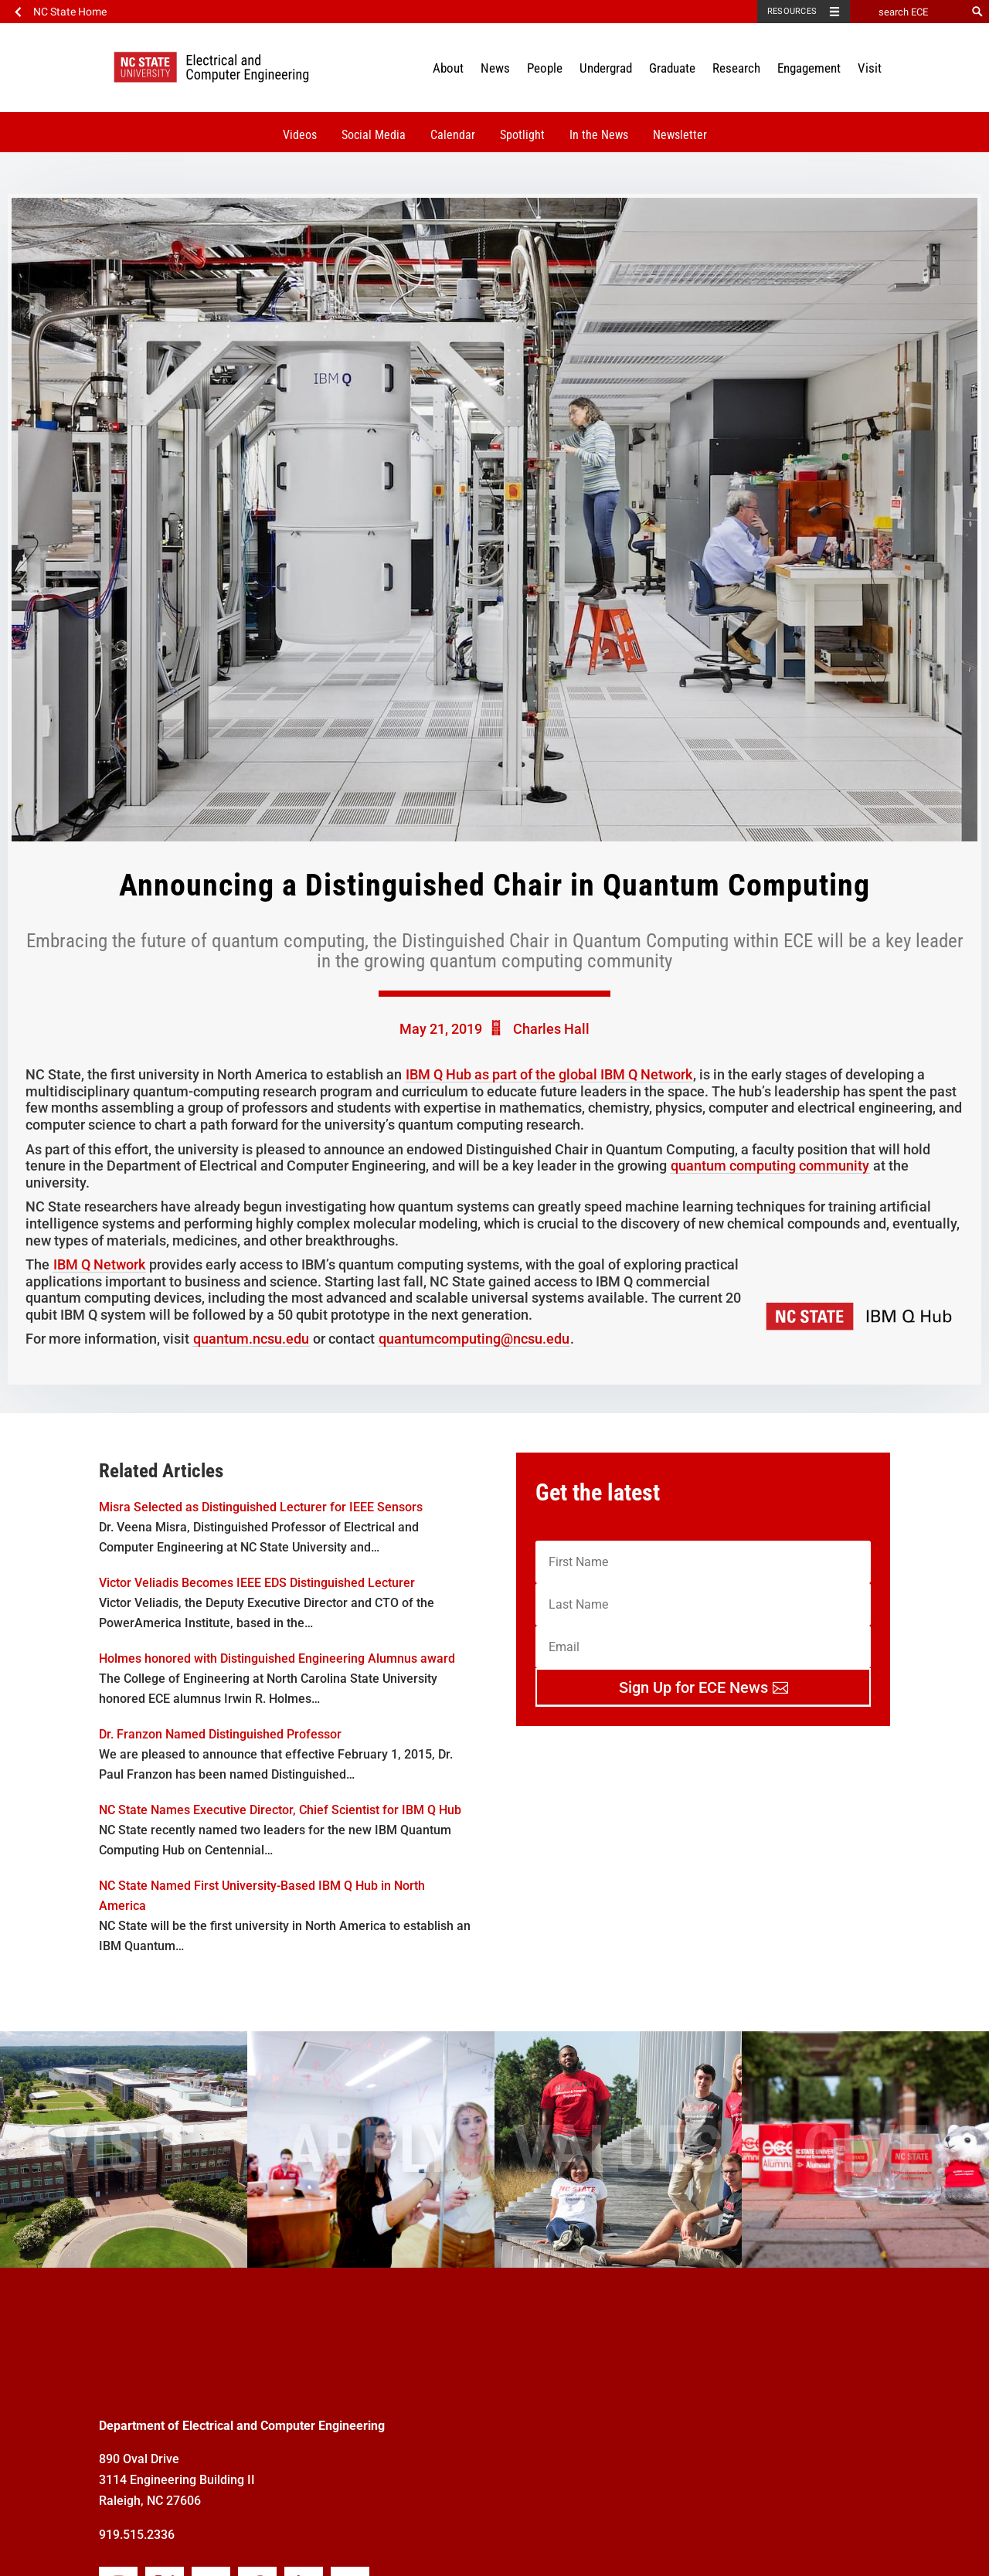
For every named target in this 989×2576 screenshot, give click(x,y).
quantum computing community (770, 1165)
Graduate (672, 68)
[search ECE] (908, 11)
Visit (870, 68)
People (544, 68)
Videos (300, 134)
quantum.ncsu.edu (251, 1338)
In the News (598, 134)
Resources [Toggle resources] (792, 11)
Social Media (374, 134)
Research (736, 68)
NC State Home (70, 11)
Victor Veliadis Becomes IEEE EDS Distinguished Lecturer (257, 1582)
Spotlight (522, 134)
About (448, 68)
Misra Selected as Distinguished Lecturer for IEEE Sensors (261, 1507)
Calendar (452, 134)
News (495, 68)
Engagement (809, 68)
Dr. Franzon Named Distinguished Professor (220, 1734)
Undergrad (605, 68)
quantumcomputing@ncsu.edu (474, 1338)
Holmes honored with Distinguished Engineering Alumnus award (277, 1658)
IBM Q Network (99, 1264)
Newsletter (680, 134)
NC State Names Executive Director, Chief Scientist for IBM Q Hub (280, 1810)
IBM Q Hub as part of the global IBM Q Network (549, 1074)
